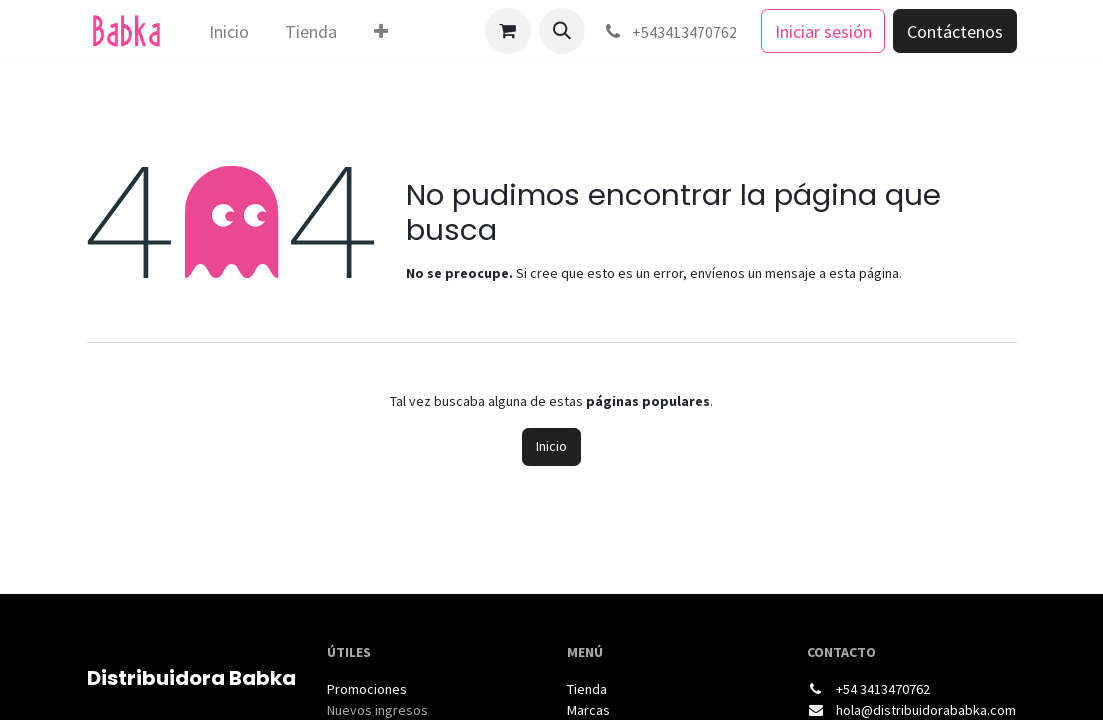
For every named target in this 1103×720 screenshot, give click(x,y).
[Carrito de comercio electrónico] (508, 31)
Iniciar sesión (823, 31)
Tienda (587, 689)
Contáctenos (955, 31)
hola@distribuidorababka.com (926, 710)
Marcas (588, 710)
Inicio (551, 446)
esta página (864, 273)
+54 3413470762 (883, 689)
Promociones (367, 689)
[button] (562, 31)
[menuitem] (228, 31)
